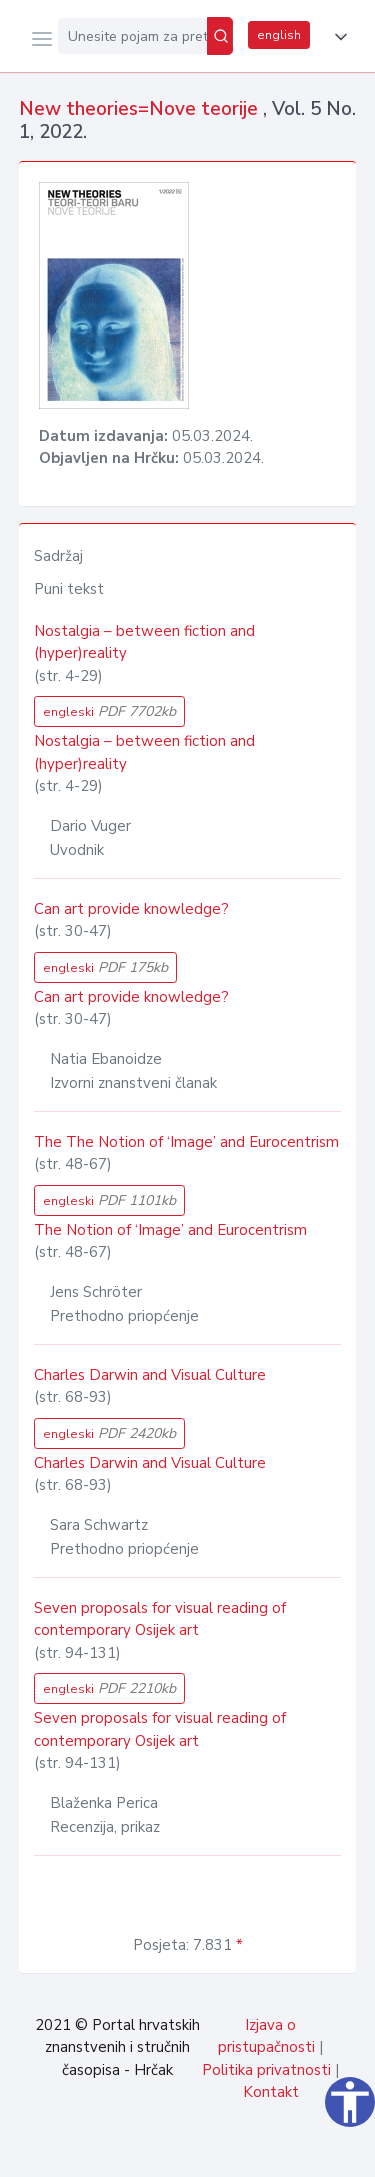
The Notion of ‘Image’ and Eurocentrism (170, 1230)
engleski (109, 711)
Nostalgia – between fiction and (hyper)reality (144, 642)
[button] (337, 37)
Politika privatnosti (266, 2070)
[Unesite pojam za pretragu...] (132, 36)
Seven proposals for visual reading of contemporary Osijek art (160, 1619)
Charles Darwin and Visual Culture (150, 1375)
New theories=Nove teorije (141, 109)
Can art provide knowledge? (131, 909)
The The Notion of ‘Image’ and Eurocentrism (186, 1142)
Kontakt (271, 2092)
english (279, 35)
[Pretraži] (220, 36)
